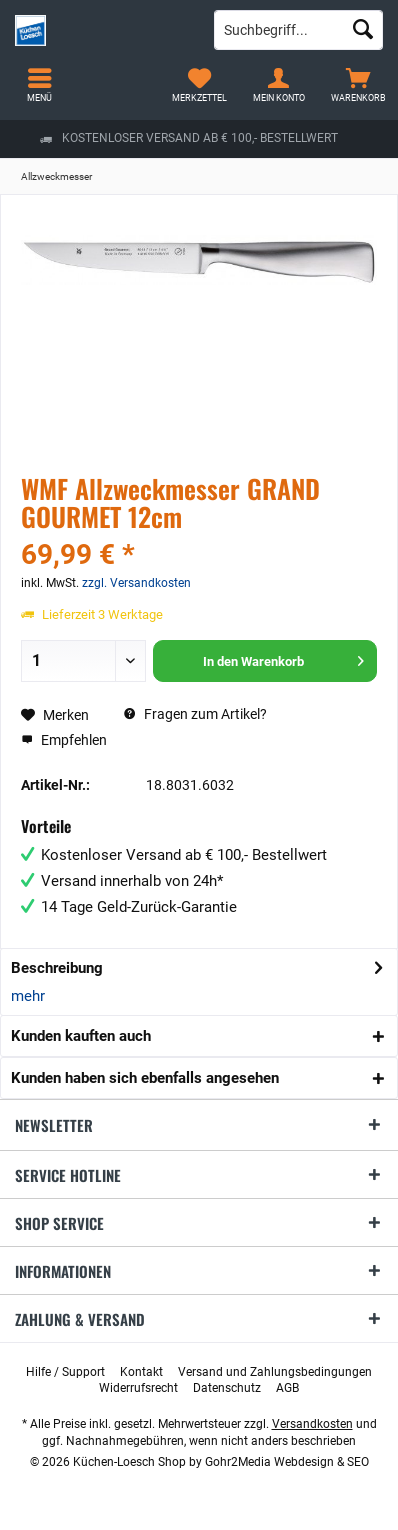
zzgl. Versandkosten (136, 583)
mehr (28, 996)
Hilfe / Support (65, 1372)
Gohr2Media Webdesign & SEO (287, 1462)
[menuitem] (358, 85)
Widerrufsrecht (138, 1388)
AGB (287, 1388)
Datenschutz (227, 1388)
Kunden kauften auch (81, 1036)
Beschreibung (57, 968)
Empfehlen (64, 740)
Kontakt (141, 1372)
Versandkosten (312, 1424)
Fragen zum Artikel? (195, 714)
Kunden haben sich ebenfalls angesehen (145, 1078)
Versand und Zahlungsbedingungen (275, 1372)
